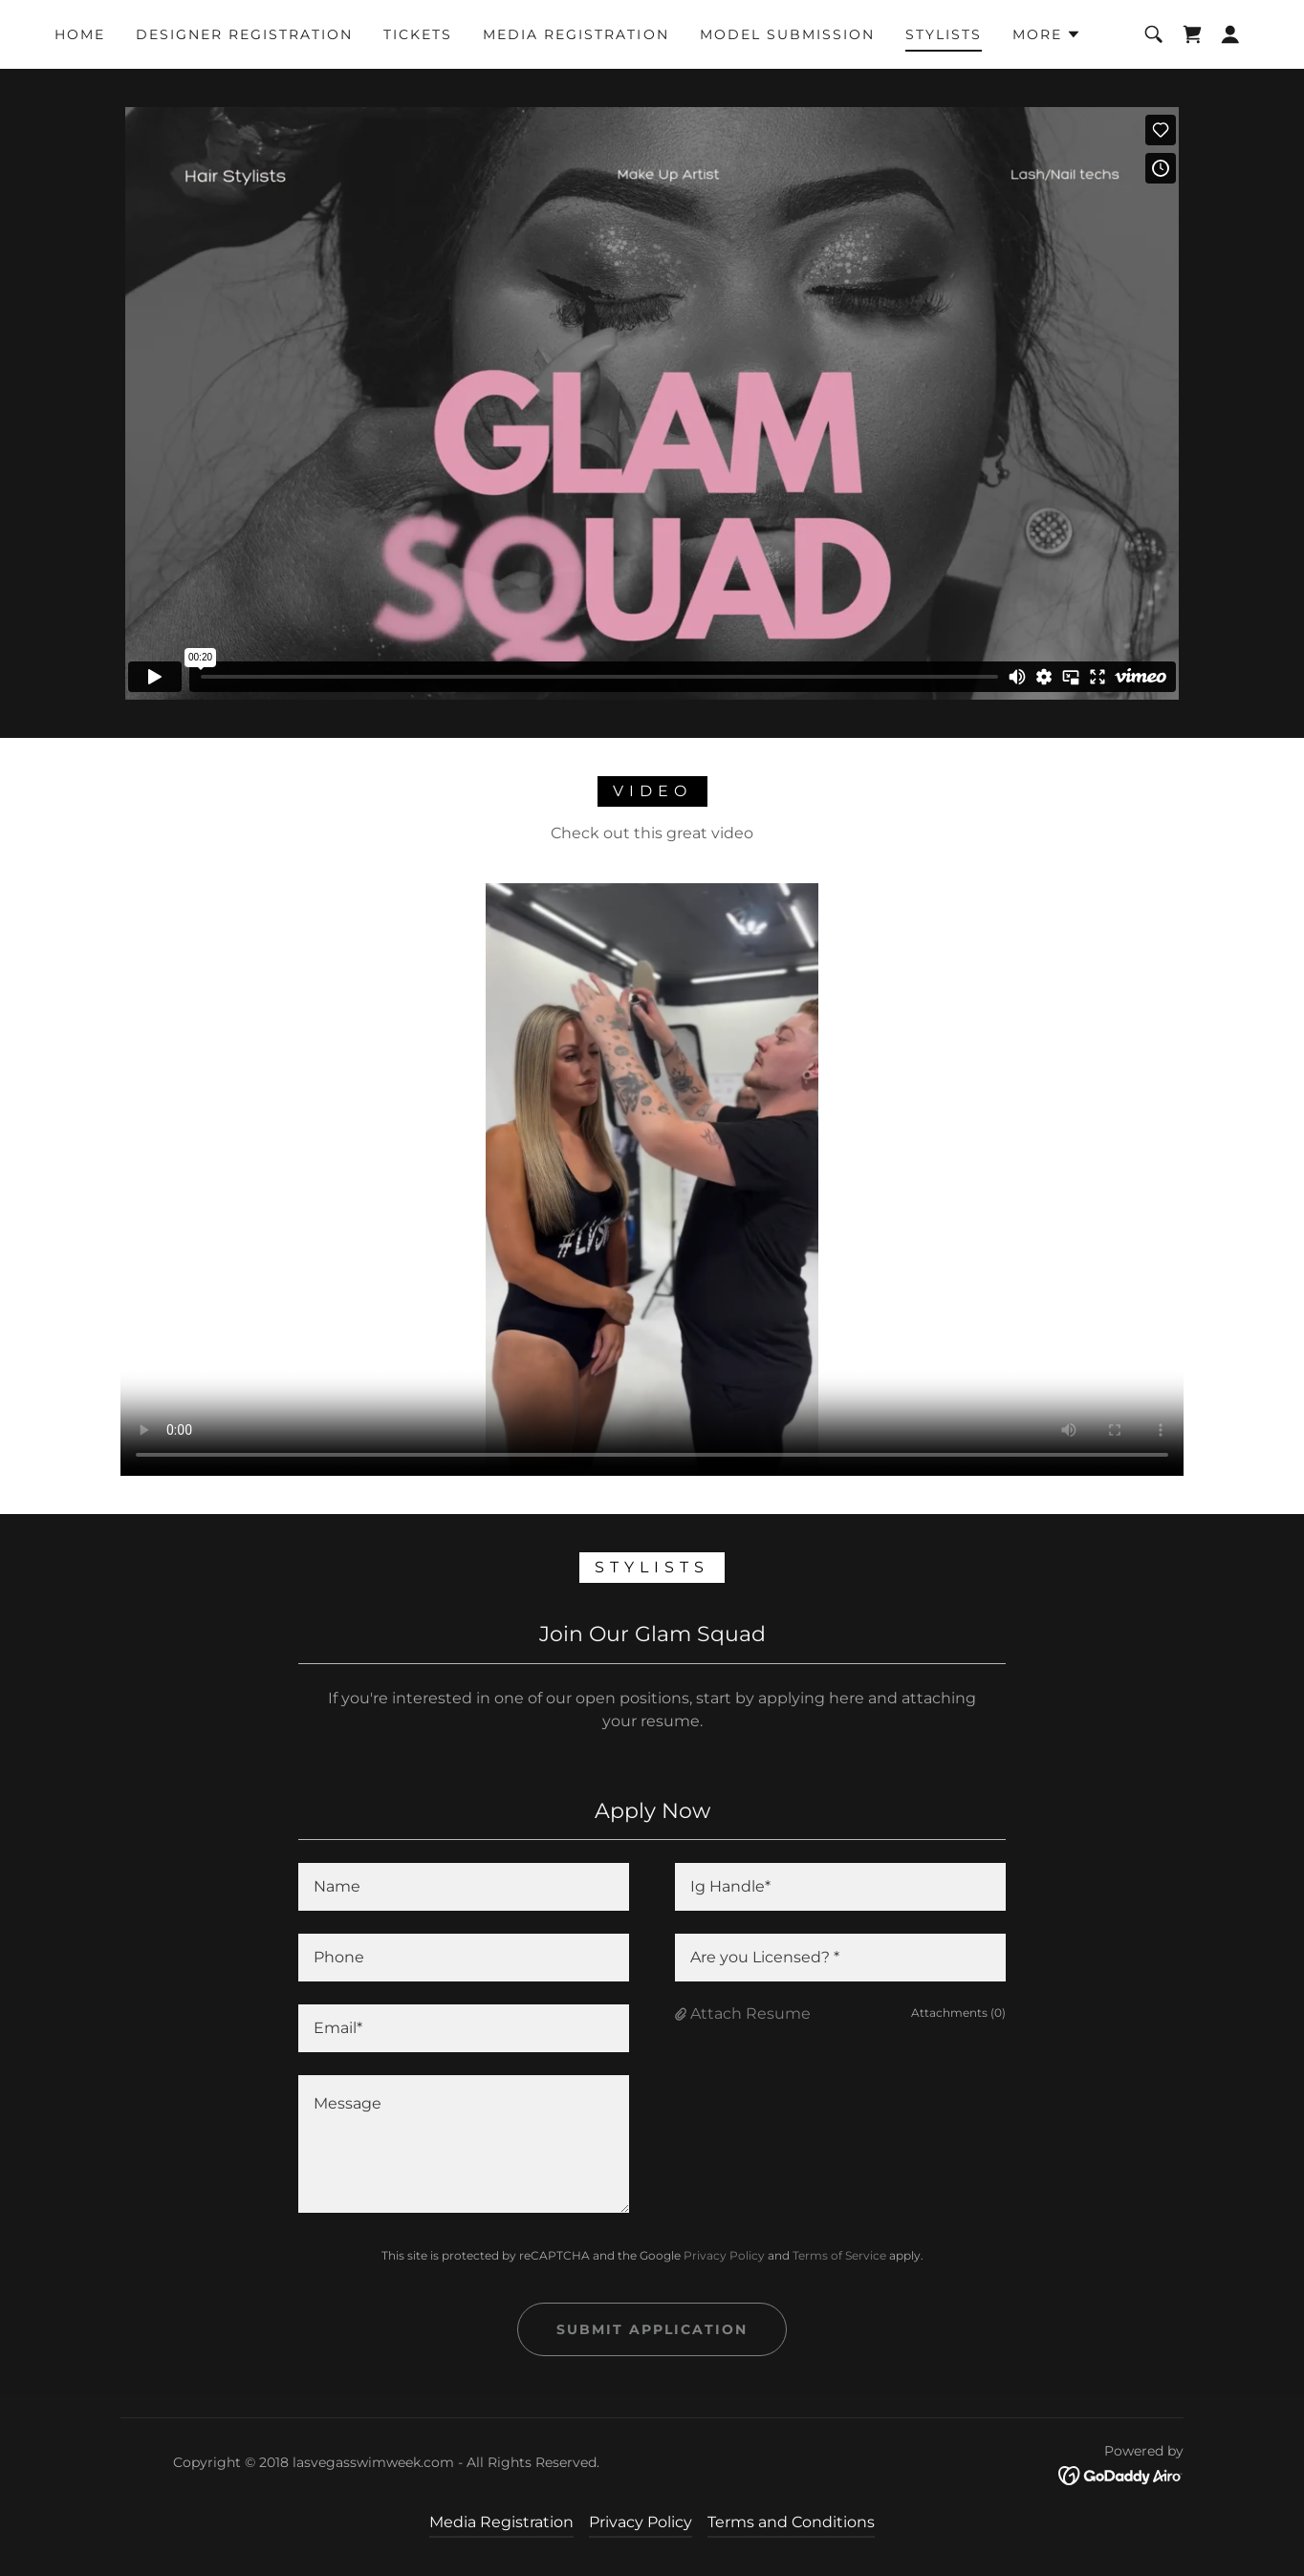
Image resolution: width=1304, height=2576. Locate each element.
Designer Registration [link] (244, 34)
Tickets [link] (417, 34)
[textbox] (463, 1887)
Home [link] (79, 34)
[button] (1046, 34)
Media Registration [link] (575, 34)
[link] (1192, 34)
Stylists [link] (943, 34)
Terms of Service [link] (839, 2255)
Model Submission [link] (787, 34)
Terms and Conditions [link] (791, 2522)
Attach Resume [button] (750, 2013)
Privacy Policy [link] (724, 2255)
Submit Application (652, 2329)
